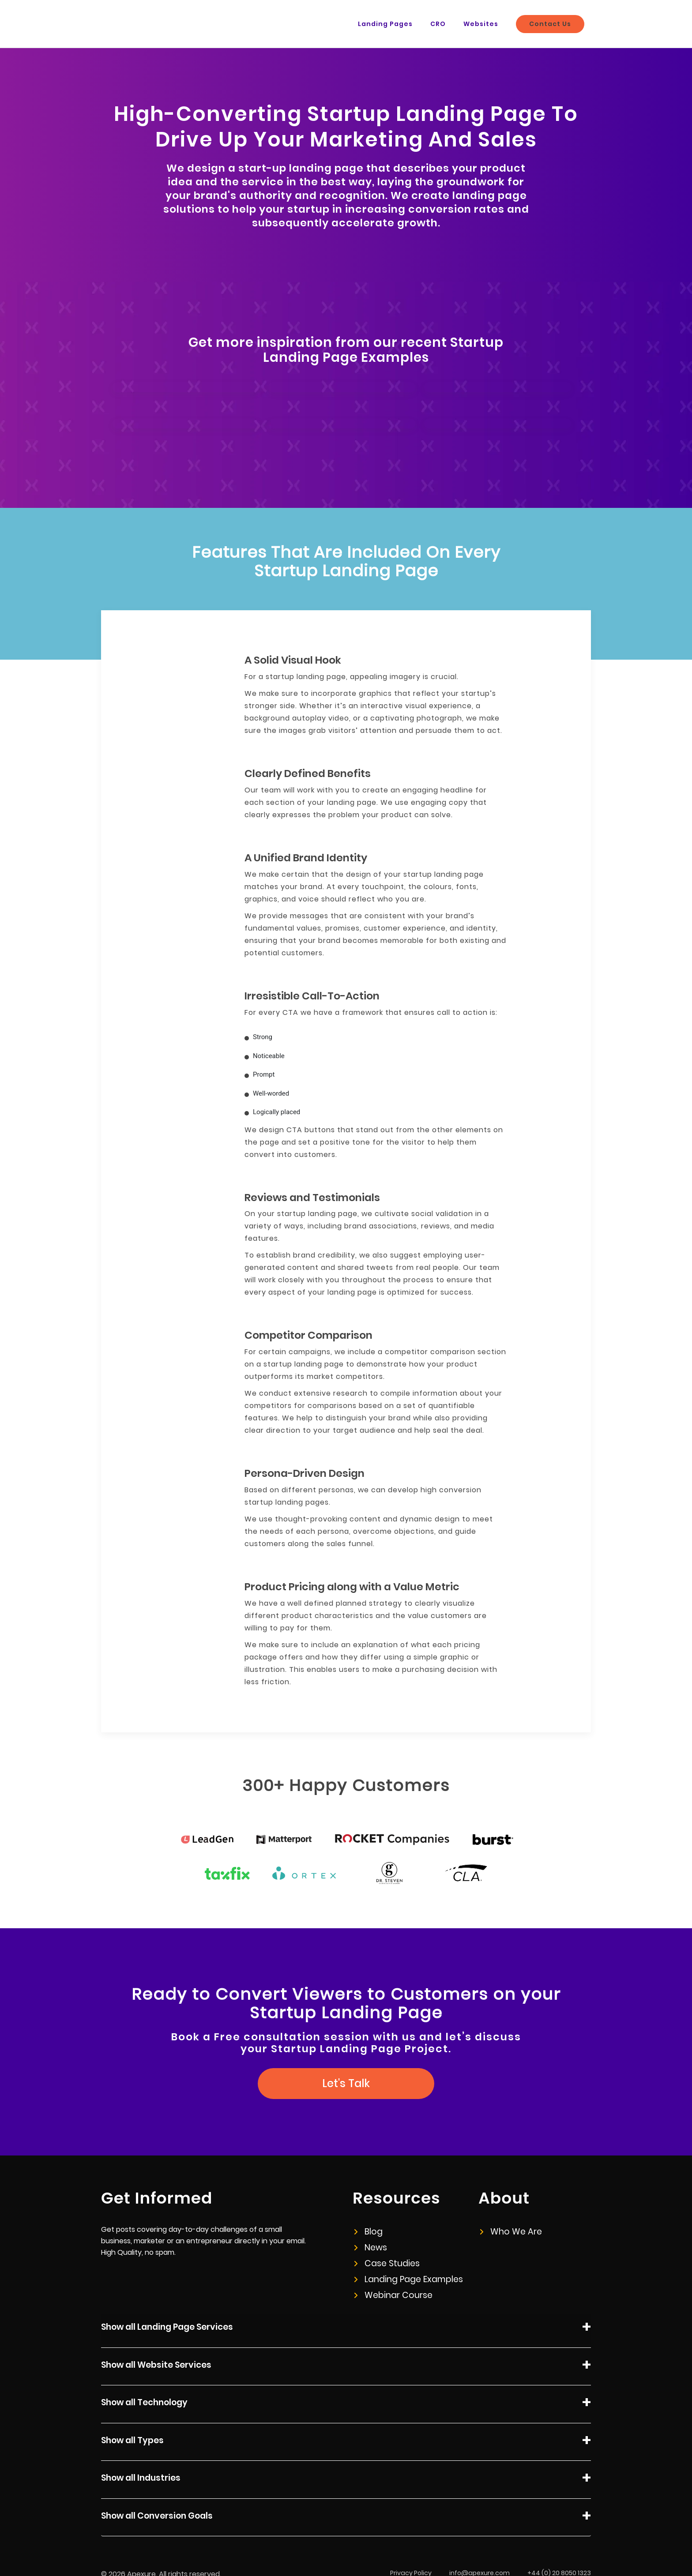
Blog (368, 2232)
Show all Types (346, 2442)
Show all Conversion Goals (346, 2517)
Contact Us (550, 23)
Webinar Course (393, 2295)
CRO (438, 23)
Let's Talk (346, 2083)
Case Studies (387, 2263)
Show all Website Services (346, 2366)
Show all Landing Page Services (346, 2328)
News (370, 2247)
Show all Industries (346, 2479)
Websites (480, 23)
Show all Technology (346, 2404)
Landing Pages (385, 23)
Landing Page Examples (408, 2279)
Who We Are (511, 2232)
